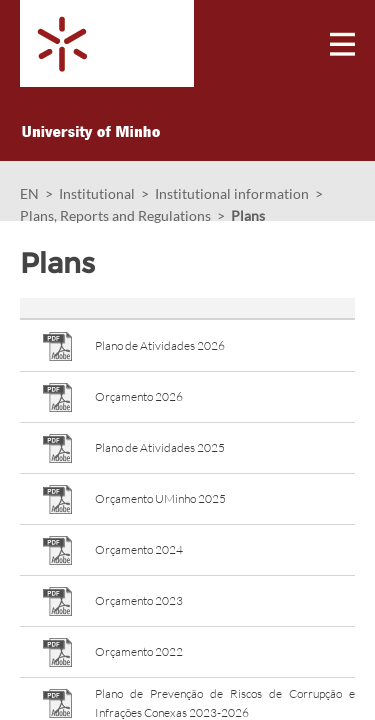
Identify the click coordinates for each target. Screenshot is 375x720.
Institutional (97, 193)
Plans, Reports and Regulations (115, 215)
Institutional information (232, 193)
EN (29, 193)
